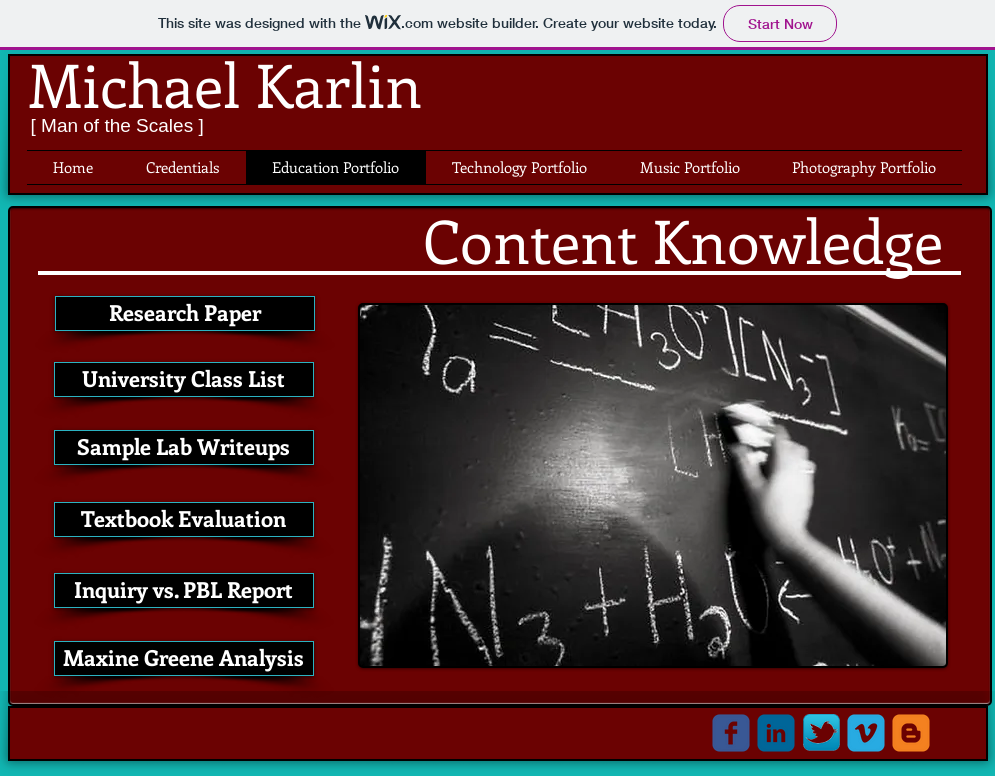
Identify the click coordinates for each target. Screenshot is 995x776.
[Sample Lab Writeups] (184, 447)
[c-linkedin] (776, 733)
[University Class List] (184, 379)
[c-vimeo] (866, 733)
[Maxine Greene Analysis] (184, 658)
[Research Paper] (185, 313)
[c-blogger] (911, 733)
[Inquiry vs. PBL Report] (184, 590)
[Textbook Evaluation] (184, 519)
